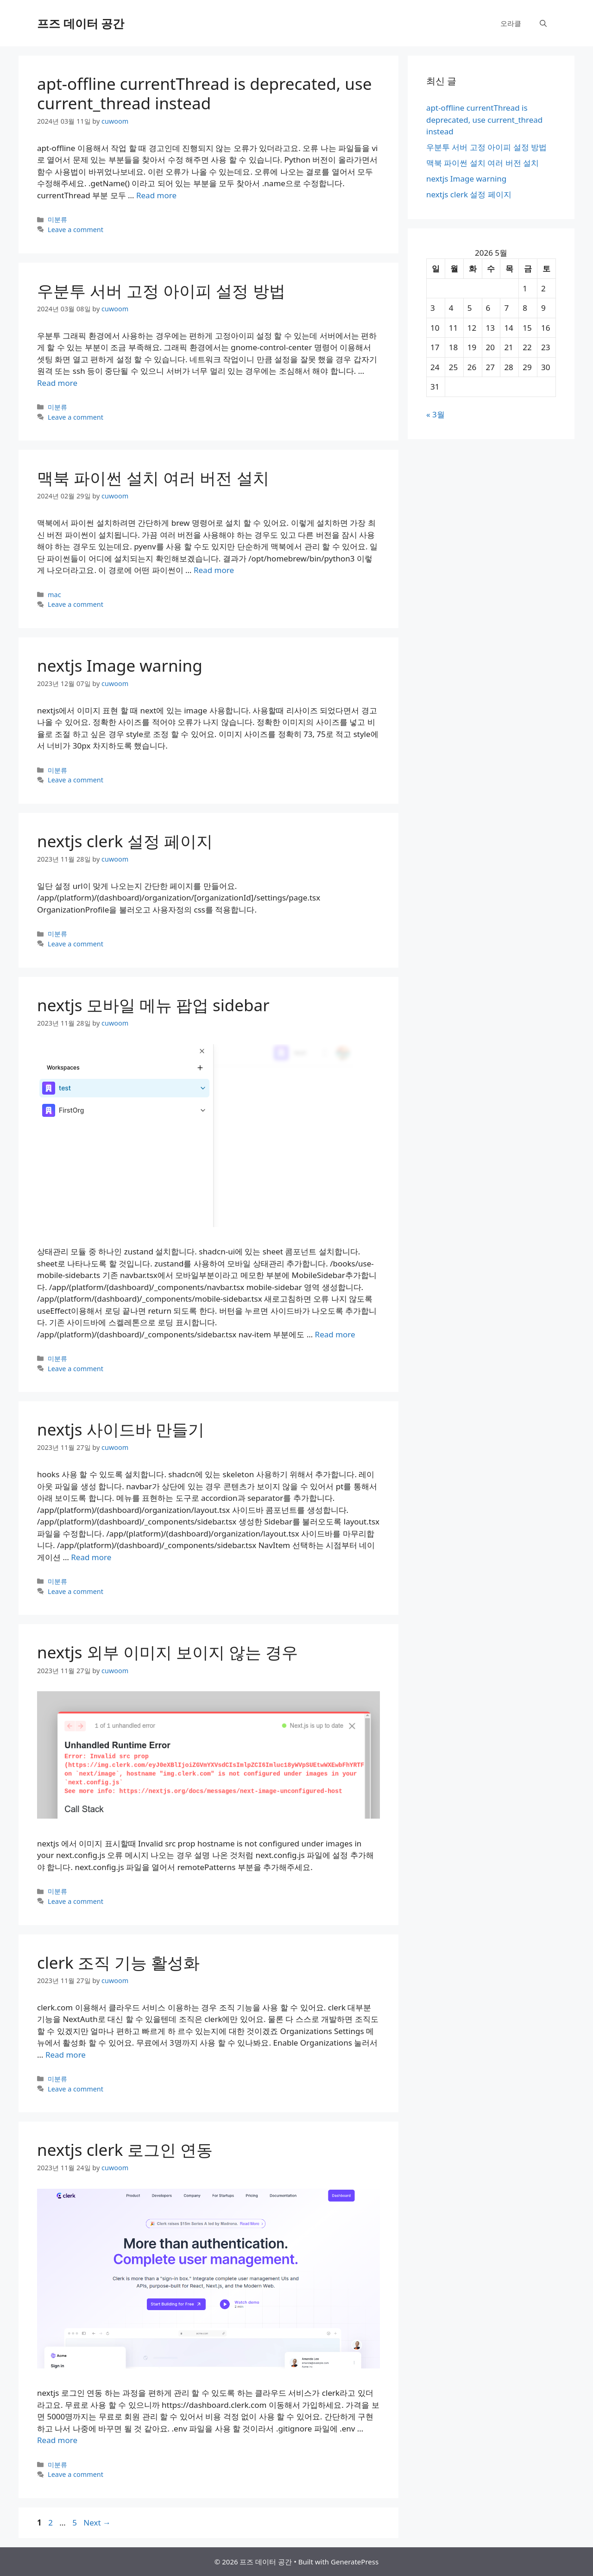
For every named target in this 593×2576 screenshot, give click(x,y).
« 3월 (435, 414)
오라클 (510, 23)
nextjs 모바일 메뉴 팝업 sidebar (153, 1005)
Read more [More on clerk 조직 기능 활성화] (65, 2054)
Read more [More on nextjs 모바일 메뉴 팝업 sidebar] (335, 1334)
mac (54, 594)
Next (97, 2522)
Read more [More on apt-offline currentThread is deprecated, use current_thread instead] (156, 195)
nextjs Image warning (119, 665)
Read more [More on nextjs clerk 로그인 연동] (57, 2440)
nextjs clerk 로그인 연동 (125, 2149)
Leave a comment (75, 229)
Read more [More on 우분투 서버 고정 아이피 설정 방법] (57, 383)
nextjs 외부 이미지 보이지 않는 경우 (167, 1652)
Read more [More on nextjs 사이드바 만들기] (91, 1557)
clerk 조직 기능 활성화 (118, 1962)
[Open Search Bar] (543, 23)
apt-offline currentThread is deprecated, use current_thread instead (204, 93)
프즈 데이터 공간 (80, 23)
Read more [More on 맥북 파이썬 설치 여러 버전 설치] (214, 570)
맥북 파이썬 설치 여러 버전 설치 (153, 478)
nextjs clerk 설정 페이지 (125, 841)
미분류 (57, 219)
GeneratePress (355, 2561)
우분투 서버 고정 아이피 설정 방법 (161, 291)
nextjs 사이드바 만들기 (120, 1429)
